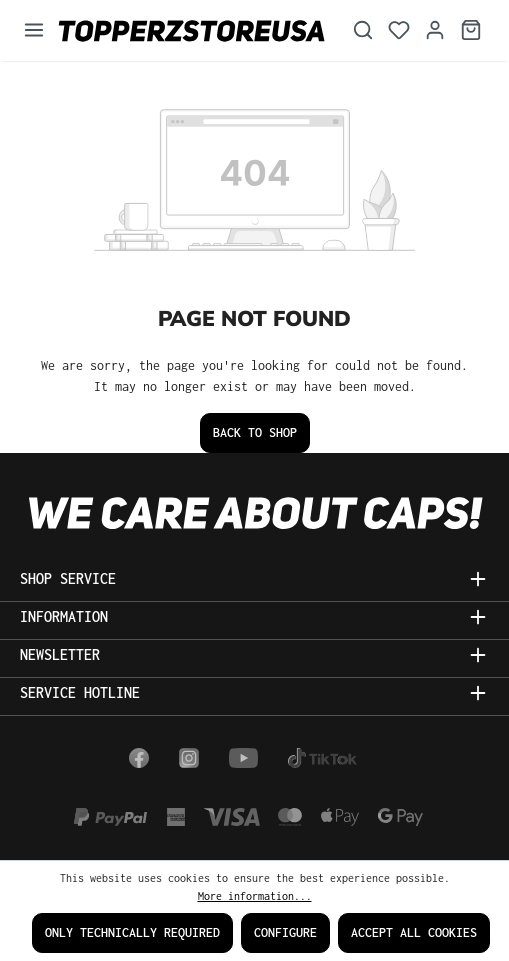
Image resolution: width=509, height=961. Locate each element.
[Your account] (435, 30)
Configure (285, 932)
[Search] (363, 30)
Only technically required (132, 932)
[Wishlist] (399, 30)
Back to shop (255, 432)
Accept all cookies (414, 932)
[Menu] (34, 30)
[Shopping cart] (471, 30)
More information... (255, 896)
